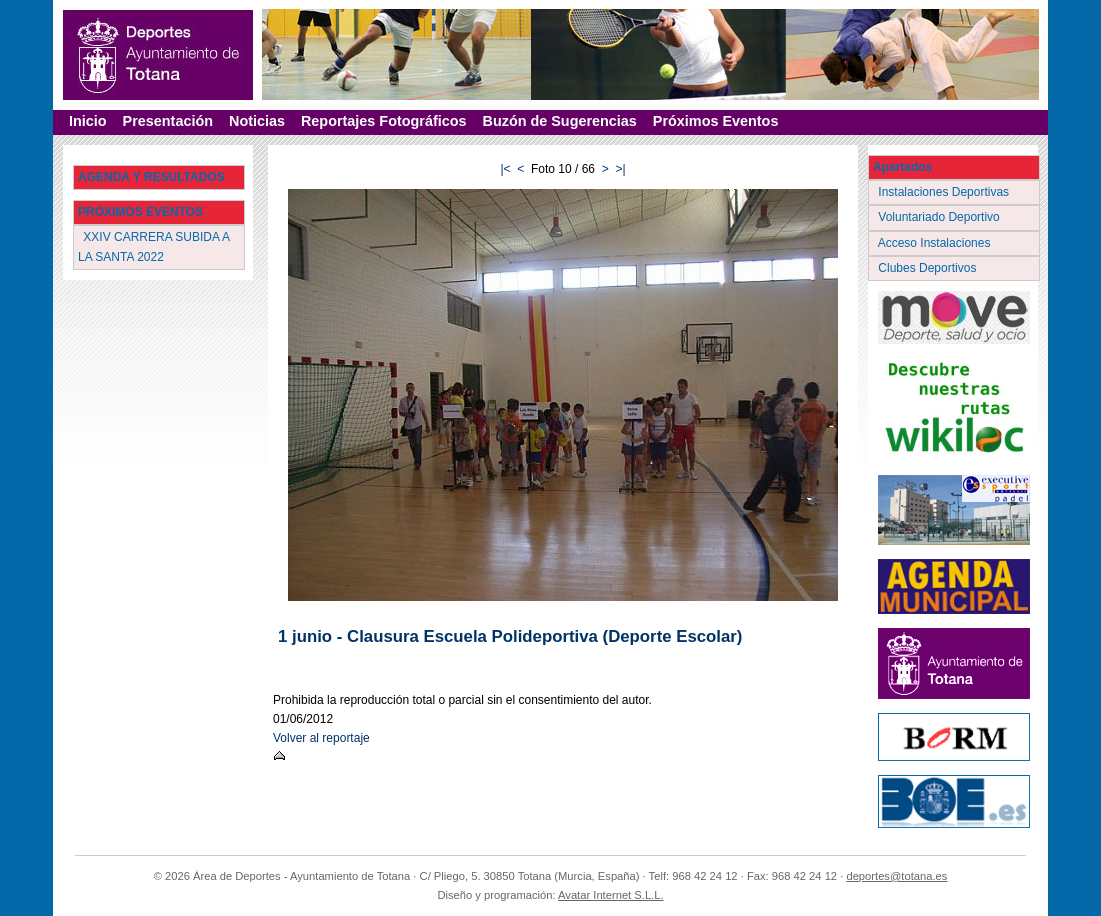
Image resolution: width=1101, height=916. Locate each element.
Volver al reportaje (321, 738)
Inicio (88, 121)
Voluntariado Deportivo (940, 217)
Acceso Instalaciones (936, 243)
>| (620, 169)
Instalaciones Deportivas (945, 192)
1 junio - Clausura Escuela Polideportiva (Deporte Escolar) (510, 636)
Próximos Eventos (716, 121)
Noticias (257, 121)
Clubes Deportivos (929, 268)
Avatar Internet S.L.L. (611, 895)
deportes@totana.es (896, 876)
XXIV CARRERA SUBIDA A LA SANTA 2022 (154, 246)
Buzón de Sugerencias (560, 121)
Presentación (168, 121)
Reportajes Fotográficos (384, 121)
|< (505, 169)
